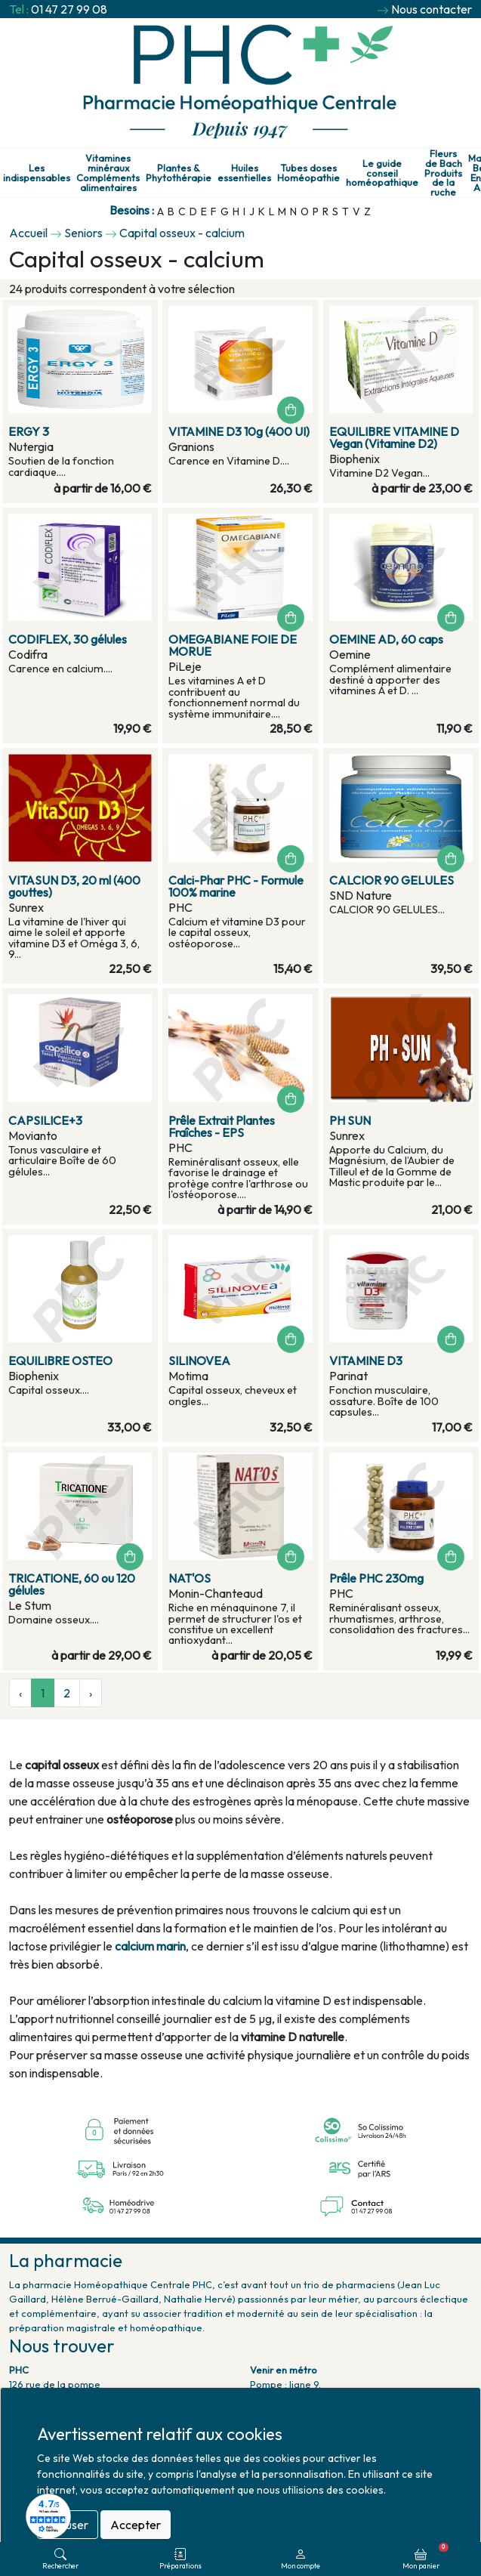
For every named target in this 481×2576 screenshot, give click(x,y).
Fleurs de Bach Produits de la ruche (443, 173)
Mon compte (300, 2559)
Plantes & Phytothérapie (178, 173)
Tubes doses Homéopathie (308, 173)
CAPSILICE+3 (45, 1120)
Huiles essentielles (244, 173)
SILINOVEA (199, 1360)
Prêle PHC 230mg (376, 1578)
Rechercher (60, 2559)
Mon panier (425, 2556)
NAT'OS (189, 1578)
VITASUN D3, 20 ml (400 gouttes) (74, 886)
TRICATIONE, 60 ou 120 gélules (71, 1584)
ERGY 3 (28, 431)
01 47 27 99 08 (69, 9)
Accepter (135, 2524)
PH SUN (350, 1120)
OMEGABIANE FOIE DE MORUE (232, 645)
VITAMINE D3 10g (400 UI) (239, 431)
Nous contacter (431, 9)
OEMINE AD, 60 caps (386, 639)
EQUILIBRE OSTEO (60, 1360)
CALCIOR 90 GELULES (391, 880)
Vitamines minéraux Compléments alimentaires (108, 172)
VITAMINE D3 (365, 1360)
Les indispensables (36, 173)
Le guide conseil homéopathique (382, 173)
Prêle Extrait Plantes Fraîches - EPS (221, 1126)
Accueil (28, 232)
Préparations (180, 2559)
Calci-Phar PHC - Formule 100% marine (236, 886)
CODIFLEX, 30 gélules (67, 639)
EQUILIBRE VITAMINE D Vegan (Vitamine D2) (394, 437)
